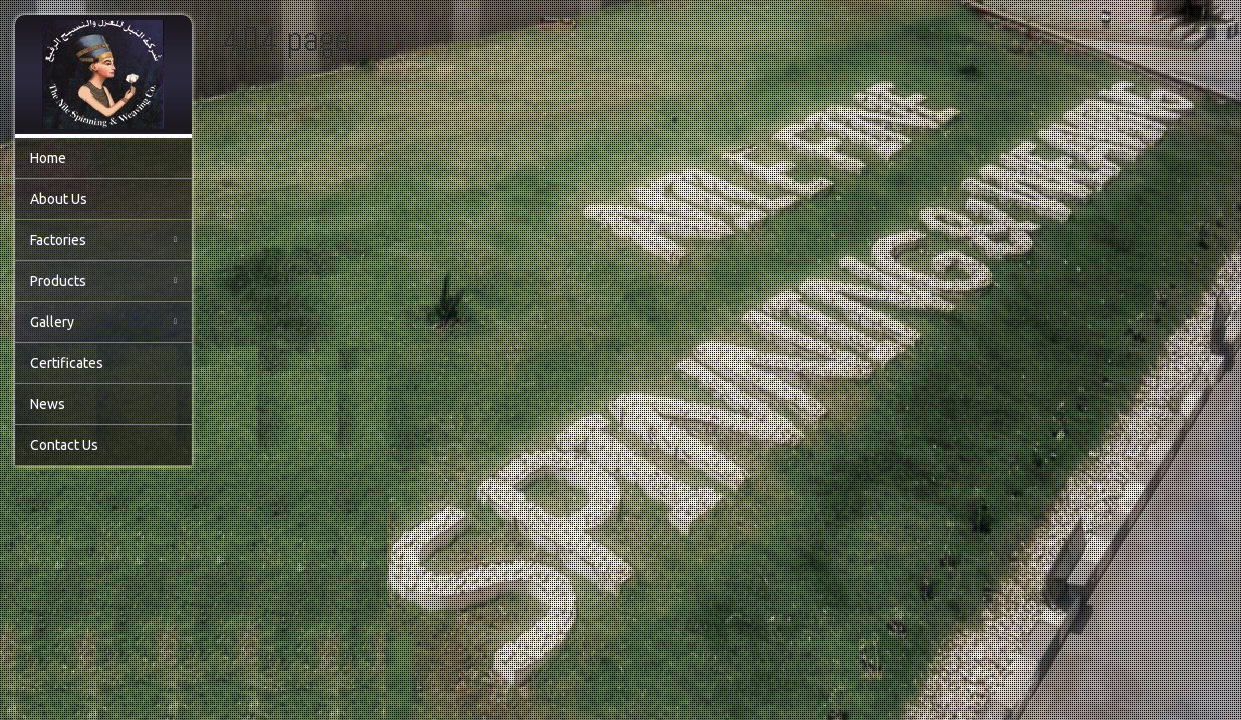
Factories (103, 240)
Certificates (66, 363)
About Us (58, 199)
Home (48, 158)
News (47, 404)
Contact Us (64, 445)
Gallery (103, 322)
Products (103, 281)
